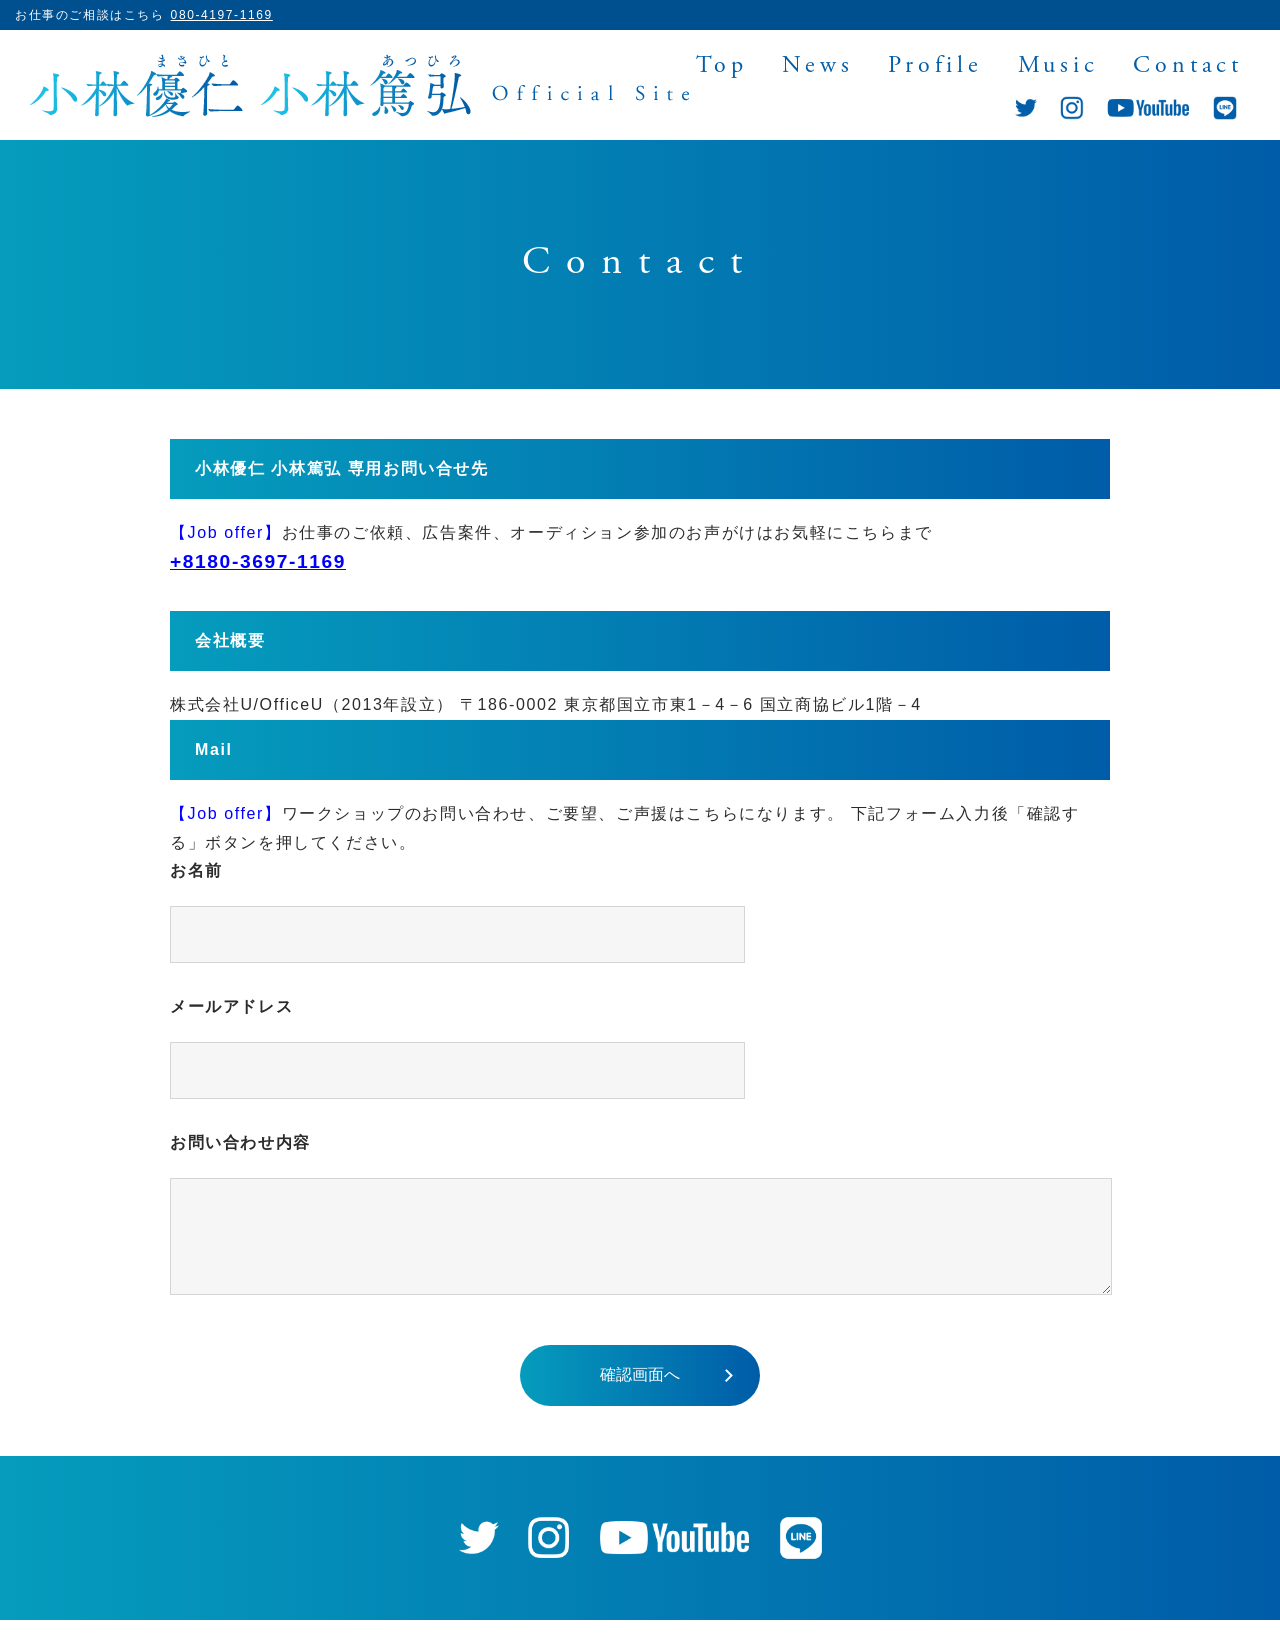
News (817, 67)
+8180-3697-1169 (258, 561)
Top (721, 67)
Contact (1188, 67)
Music (1058, 67)
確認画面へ (640, 1389)
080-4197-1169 (222, 15)
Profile (935, 67)
